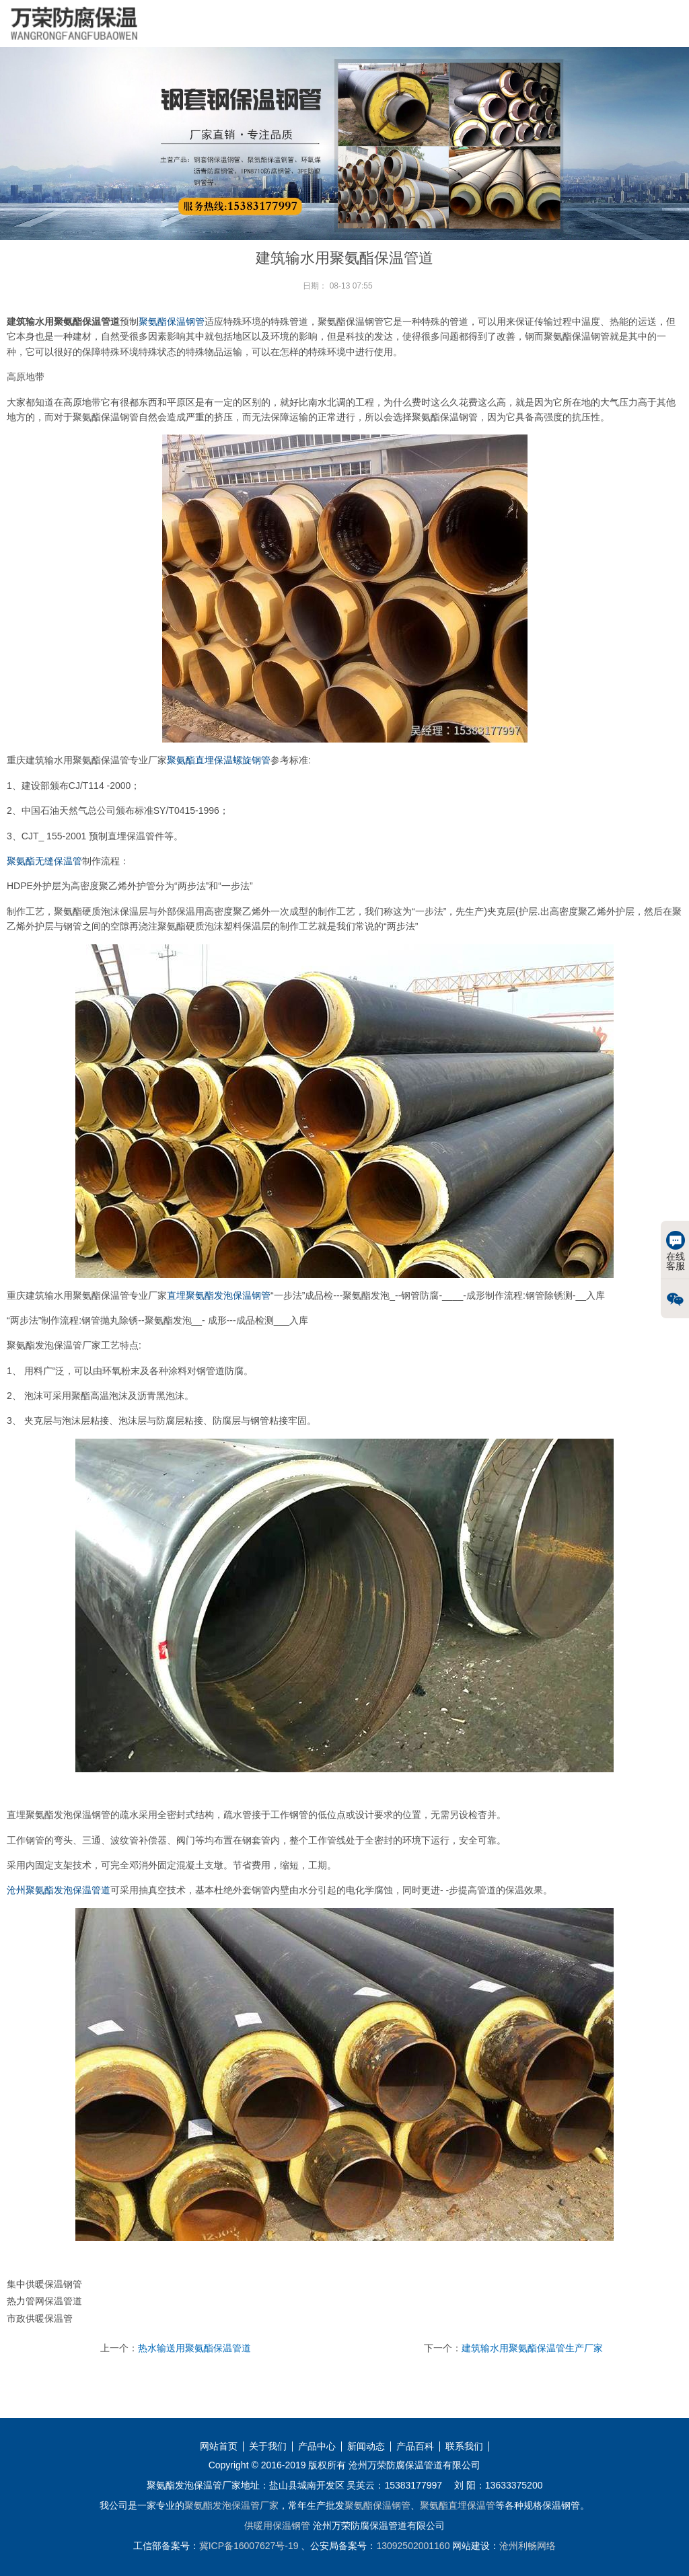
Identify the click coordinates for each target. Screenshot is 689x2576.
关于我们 (268, 2446)
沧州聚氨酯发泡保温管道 (58, 1890)
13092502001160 (412, 2545)
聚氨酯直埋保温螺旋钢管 (218, 760)
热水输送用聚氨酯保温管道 (194, 2348)
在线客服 (675, 1251)
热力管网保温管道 (44, 2301)
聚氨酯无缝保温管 (44, 861)
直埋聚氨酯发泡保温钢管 (218, 1295)
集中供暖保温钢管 (44, 2284)
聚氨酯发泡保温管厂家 (231, 2505)
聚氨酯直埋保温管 (457, 2505)
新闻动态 (366, 2446)
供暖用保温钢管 (277, 2525)
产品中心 (317, 2446)
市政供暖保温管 (40, 2318)
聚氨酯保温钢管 (172, 321)
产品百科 (415, 2446)
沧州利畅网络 (527, 2545)
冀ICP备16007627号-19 (249, 2545)
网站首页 (219, 2446)
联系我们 (464, 2446)
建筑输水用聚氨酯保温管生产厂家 (532, 2348)
